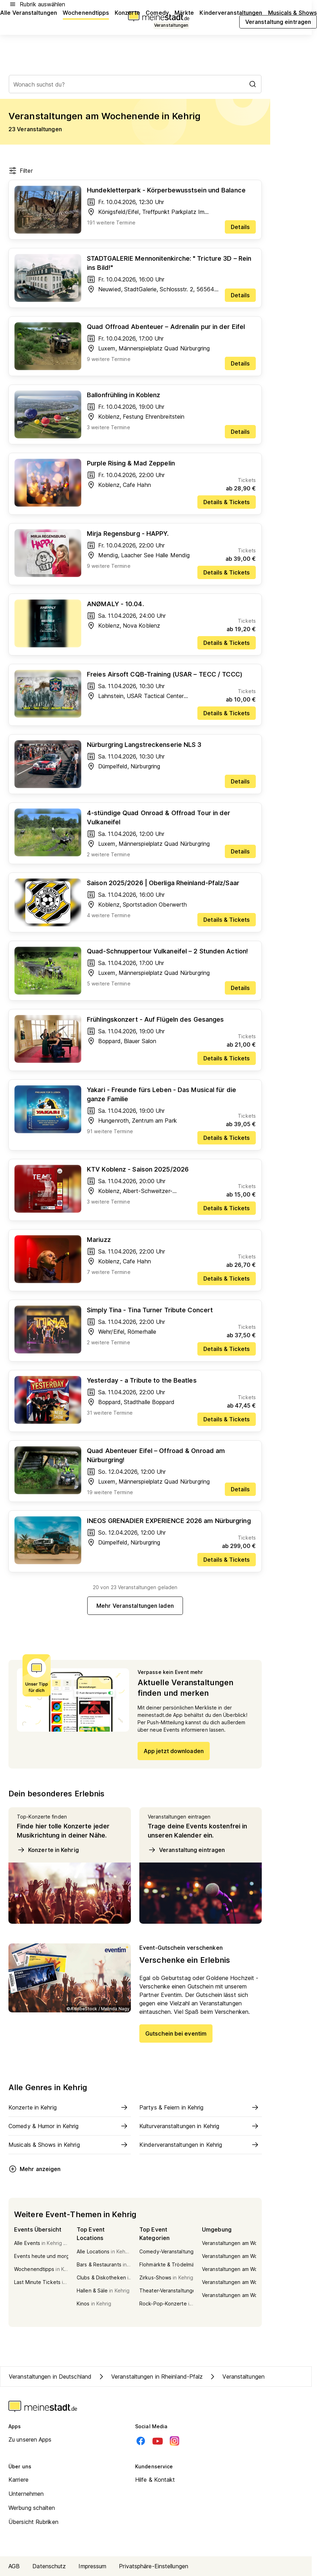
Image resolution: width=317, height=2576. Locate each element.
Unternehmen (26, 2493)
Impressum (92, 2566)
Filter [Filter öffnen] (20, 170)
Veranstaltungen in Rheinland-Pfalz (150, 2376)
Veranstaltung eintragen (186, 1850)
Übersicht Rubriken (33, 2521)
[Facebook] (140, 2441)
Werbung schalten (31, 2507)
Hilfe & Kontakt (155, 2479)
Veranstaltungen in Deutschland (50, 2376)
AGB (14, 2566)
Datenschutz (49, 2566)
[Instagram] (174, 2441)
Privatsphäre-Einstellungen (153, 2566)
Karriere (18, 2479)
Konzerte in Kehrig (48, 1850)
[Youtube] (157, 2441)
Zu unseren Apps (30, 2439)
